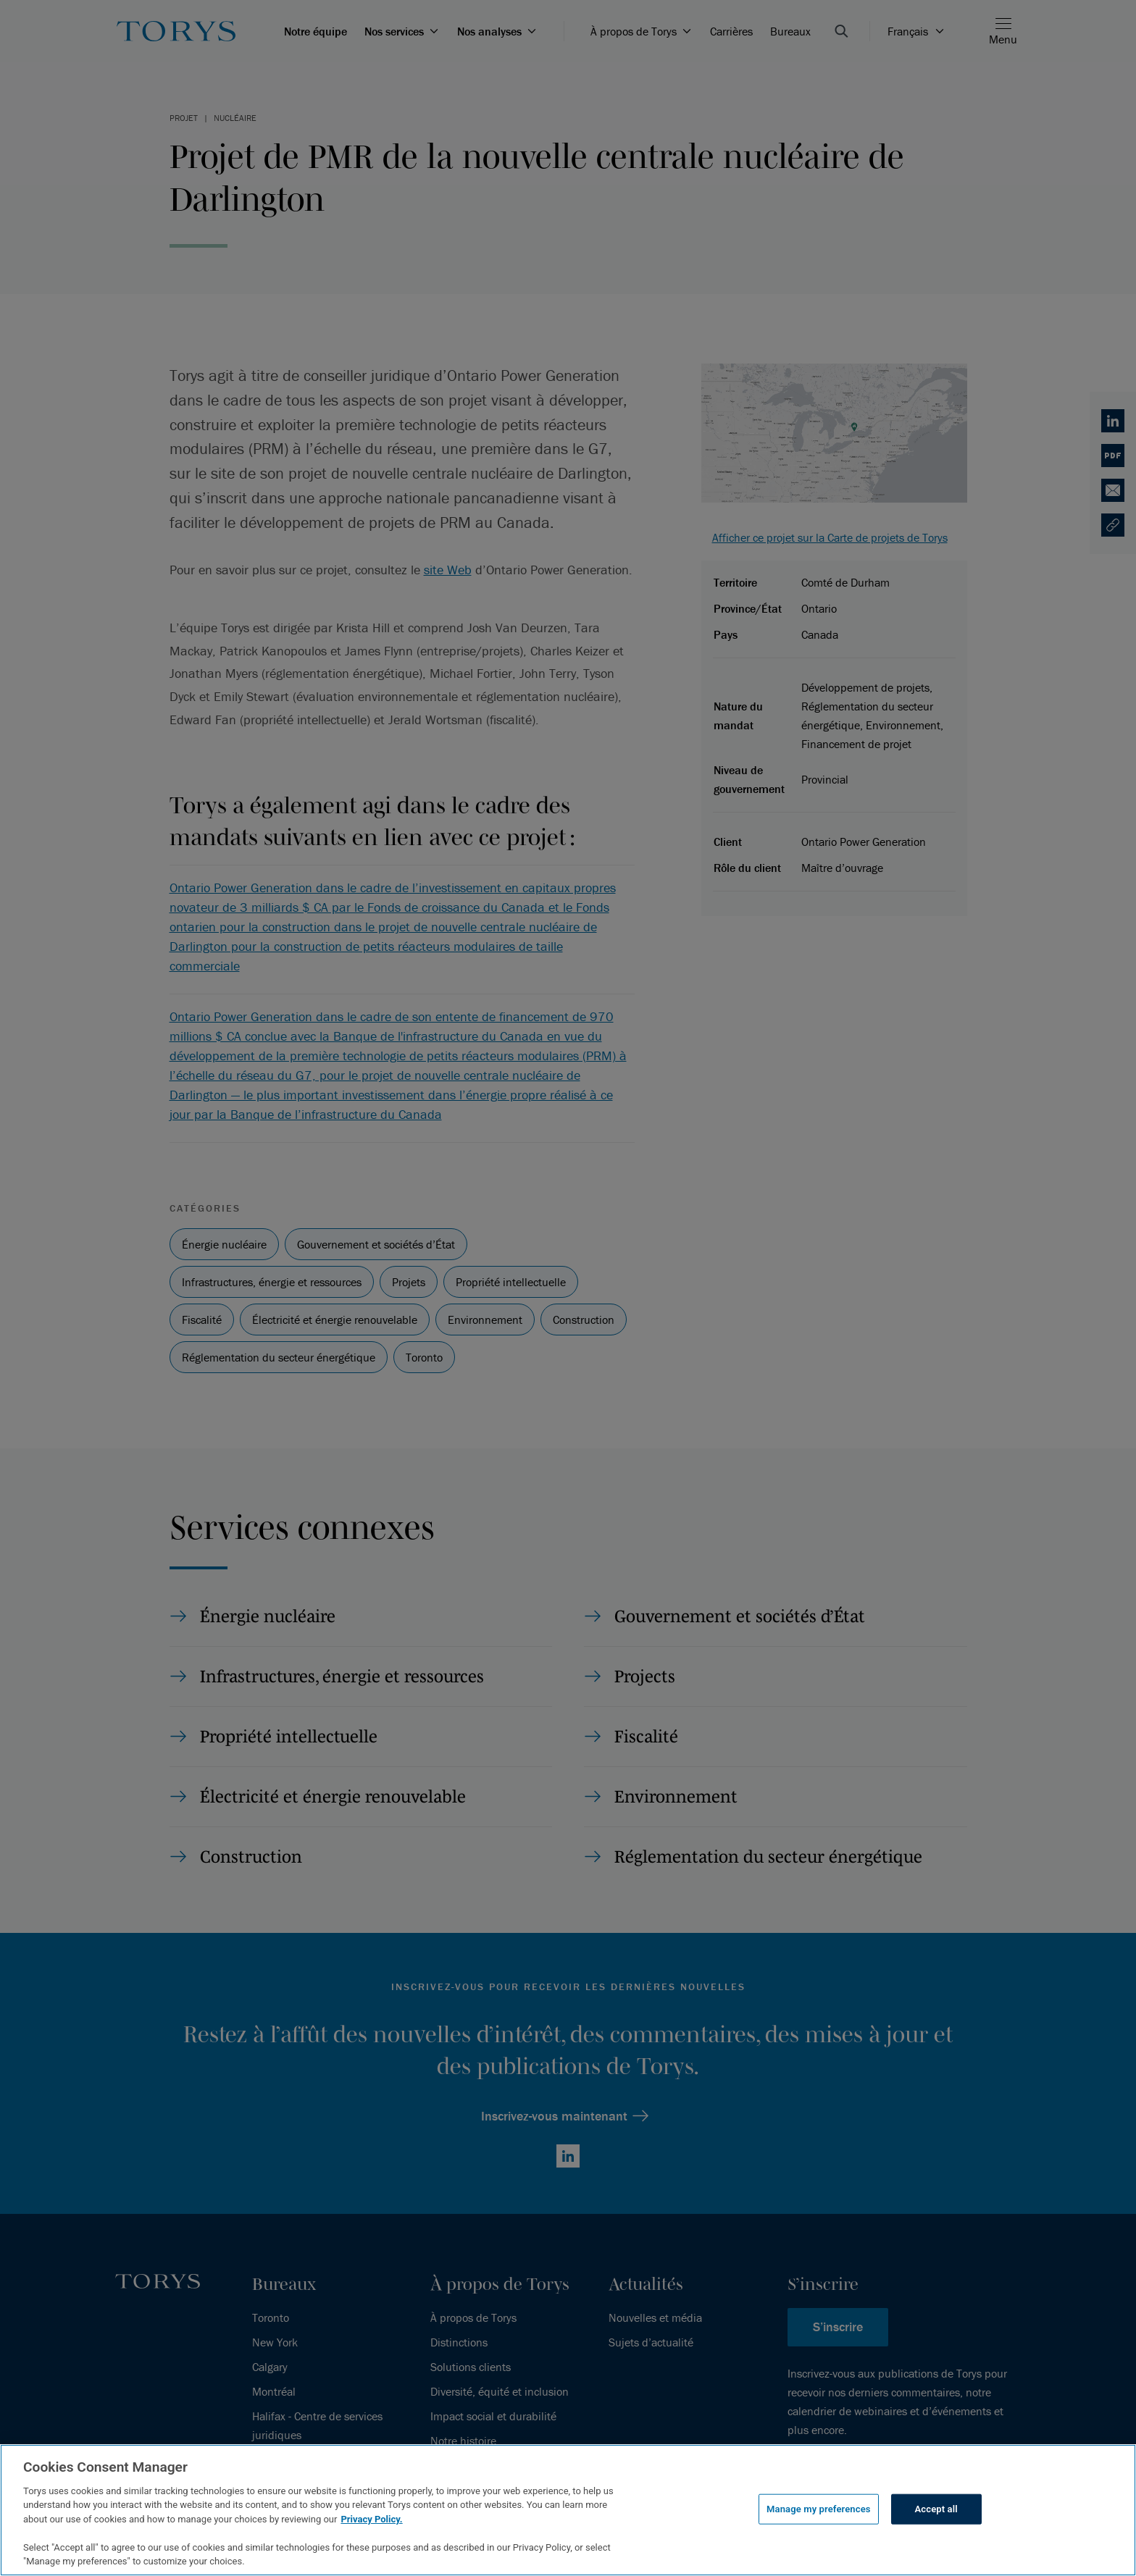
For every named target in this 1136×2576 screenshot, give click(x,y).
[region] (568, 2510)
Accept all (936, 2509)
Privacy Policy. (371, 2519)
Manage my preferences (819, 2509)
